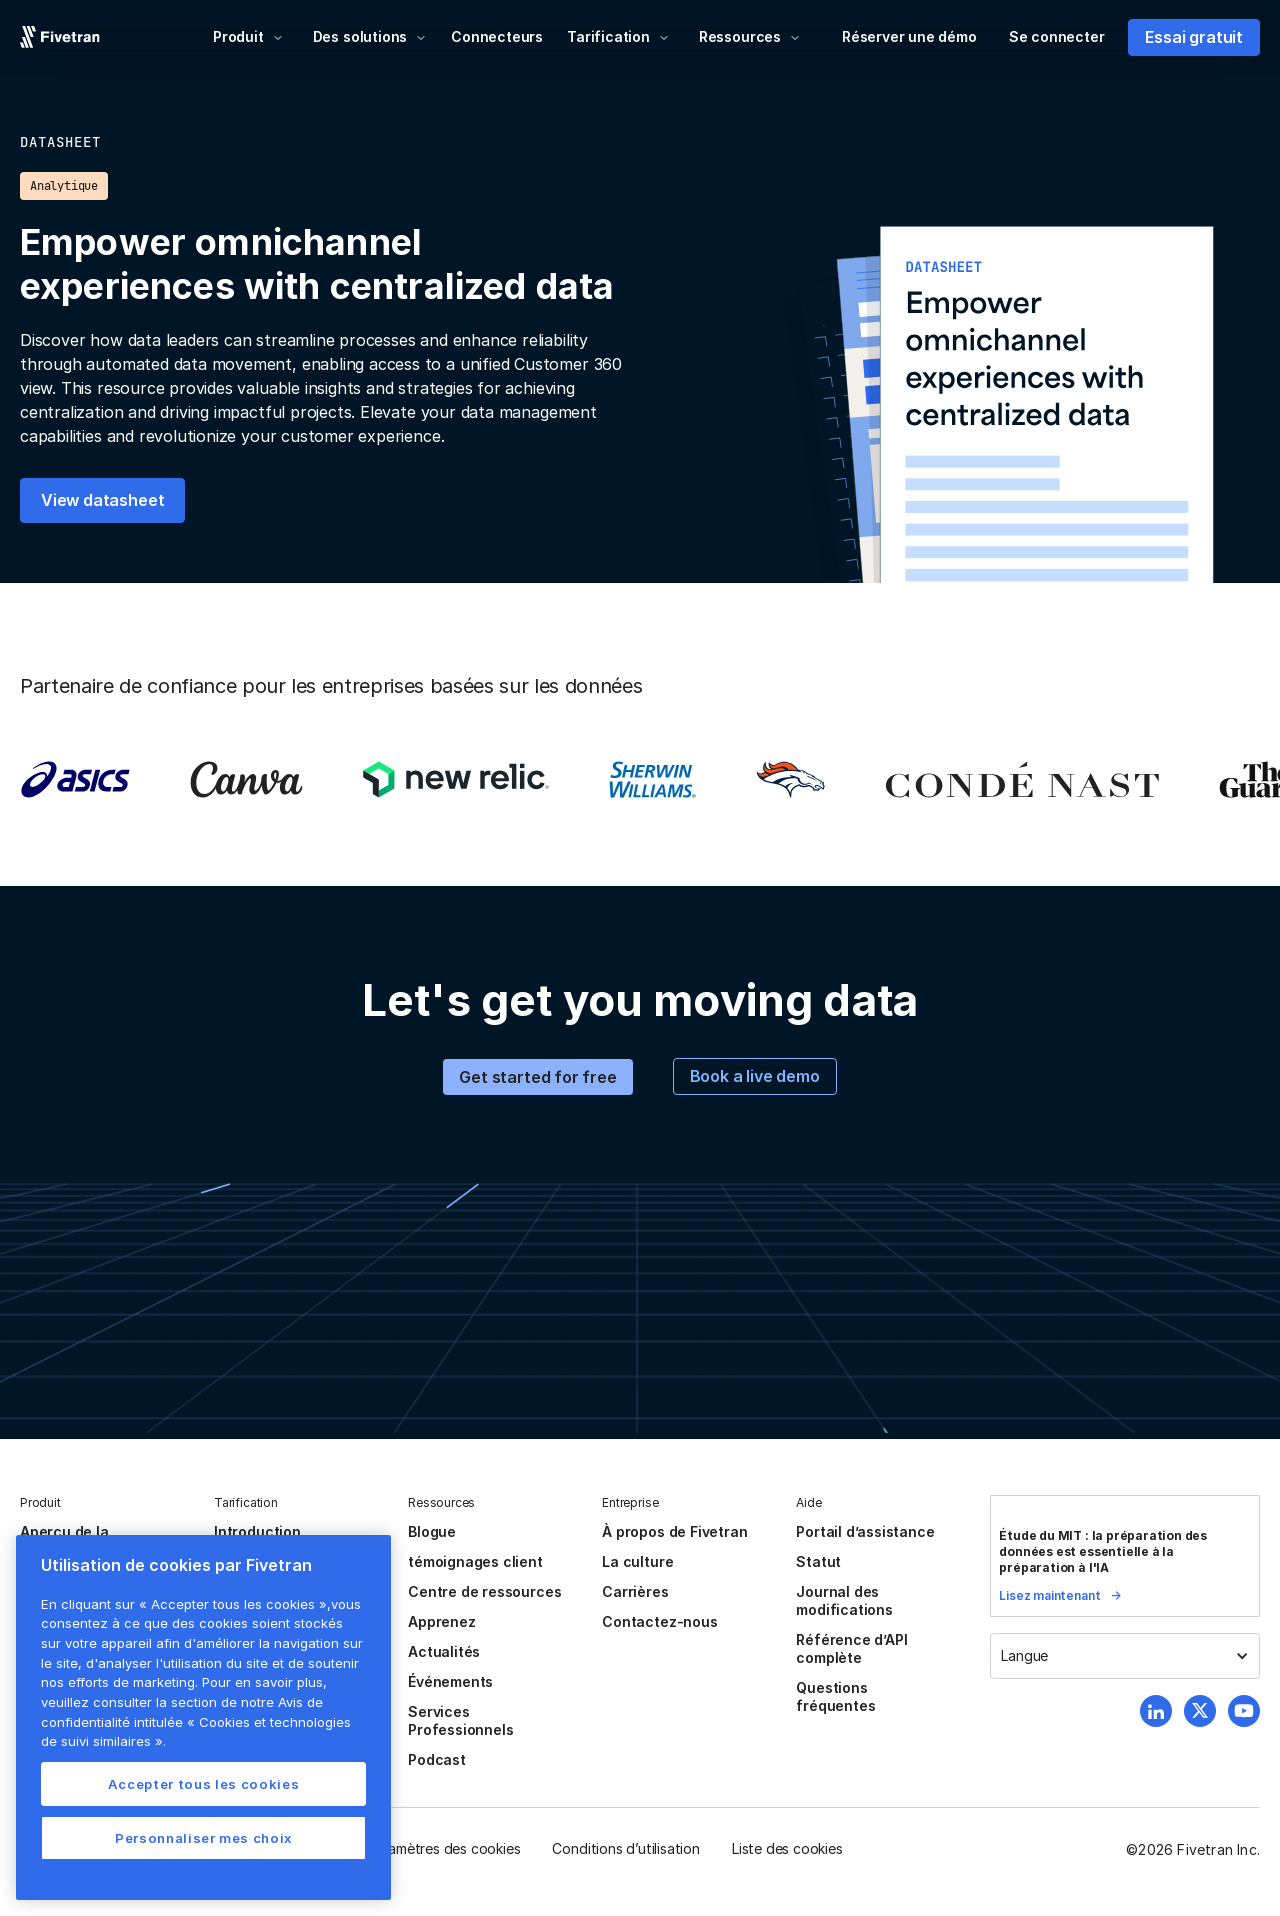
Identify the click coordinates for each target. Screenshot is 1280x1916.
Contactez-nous (659, 1621)
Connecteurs (497, 36)
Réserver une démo (909, 36)
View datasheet (102, 500)
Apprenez (441, 1621)
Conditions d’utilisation (625, 1848)
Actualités (444, 1651)
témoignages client (475, 1561)
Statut (818, 1561)
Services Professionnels (460, 1720)
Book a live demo (755, 1076)
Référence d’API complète (851, 1648)
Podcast (437, 1759)
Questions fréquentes (835, 1696)
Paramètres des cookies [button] (444, 1848)
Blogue (432, 1531)
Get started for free (537, 1077)
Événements (450, 1681)
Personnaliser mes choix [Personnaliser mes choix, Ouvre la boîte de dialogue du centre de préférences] (203, 1838)
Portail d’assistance (865, 1531)
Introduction (257, 1531)
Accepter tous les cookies (203, 1784)
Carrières (635, 1591)
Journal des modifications (844, 1600)
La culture (637, 1561)
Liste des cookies (787, 1848)
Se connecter (1057, 36)
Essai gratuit (1194, 37)
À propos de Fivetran (674, 1531)
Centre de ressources (484, 1591)
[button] (248, 37)
